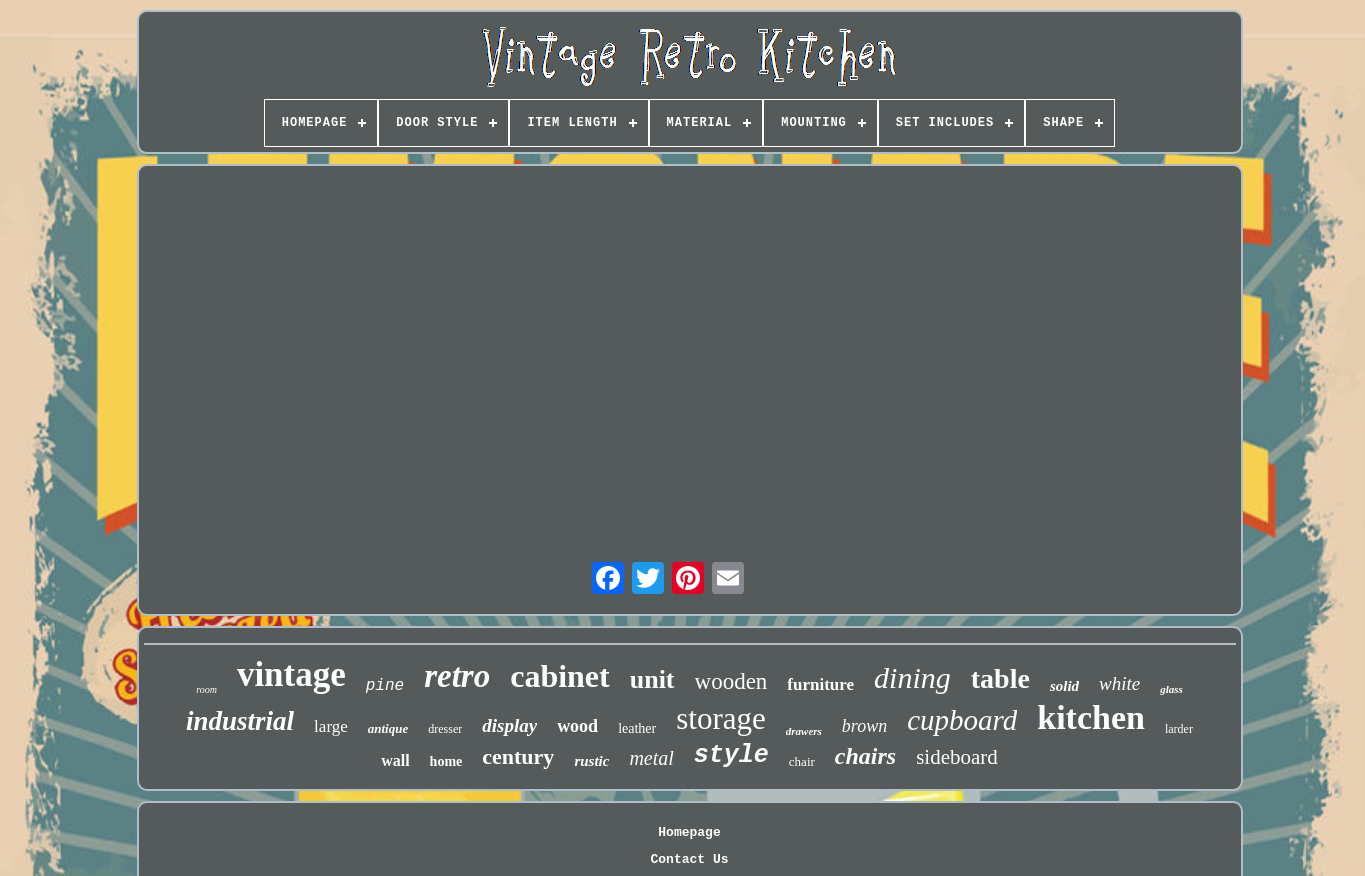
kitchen (1091, 717)
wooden (731, 681)
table (1000, 678)
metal (651, 758)
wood (577, 726)
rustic (591, 761)
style (731, 755)
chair (802, 761)
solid (1064, 686)
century (518, 756)
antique (388, 728)
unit (652, 679)
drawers (804, 731)
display (509, 725)
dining (912, 677)
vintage (291, 674)
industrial (240, 721)
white (1119, 683)
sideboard (957, 757)
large (331, 726)
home (446, 761)
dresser (445, 729)
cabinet (560, 676)
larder (1179, 729)
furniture (820, 684)
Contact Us (689, 859)
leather (637, 728)
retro (457, 676)
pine (385, 686)
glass (1171, 689)
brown (864, 726)
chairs (865, 756)
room (206, 689)
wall (395, 760)
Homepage (689, 832)
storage (721, 718)
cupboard (962, 720)
